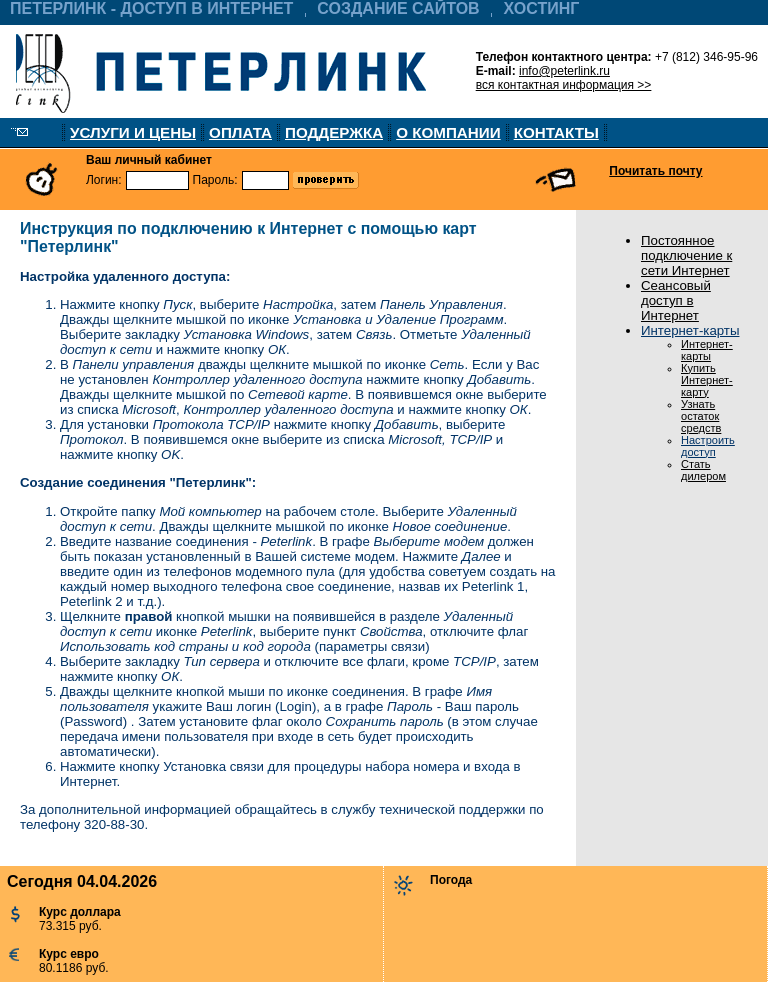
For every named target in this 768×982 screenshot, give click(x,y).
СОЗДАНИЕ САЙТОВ (398, 8)
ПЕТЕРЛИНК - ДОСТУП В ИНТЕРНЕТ (151, 8)
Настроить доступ (708, 446)
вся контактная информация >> (564, 85)
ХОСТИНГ (542, 8)
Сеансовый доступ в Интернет (676, 300)
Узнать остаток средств (701, 416)
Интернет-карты (690, 330)
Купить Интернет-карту (707, 380)
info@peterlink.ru (564, 71)
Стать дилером (703, 470)
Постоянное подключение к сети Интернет (686, 255)
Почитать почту (655, 171)
